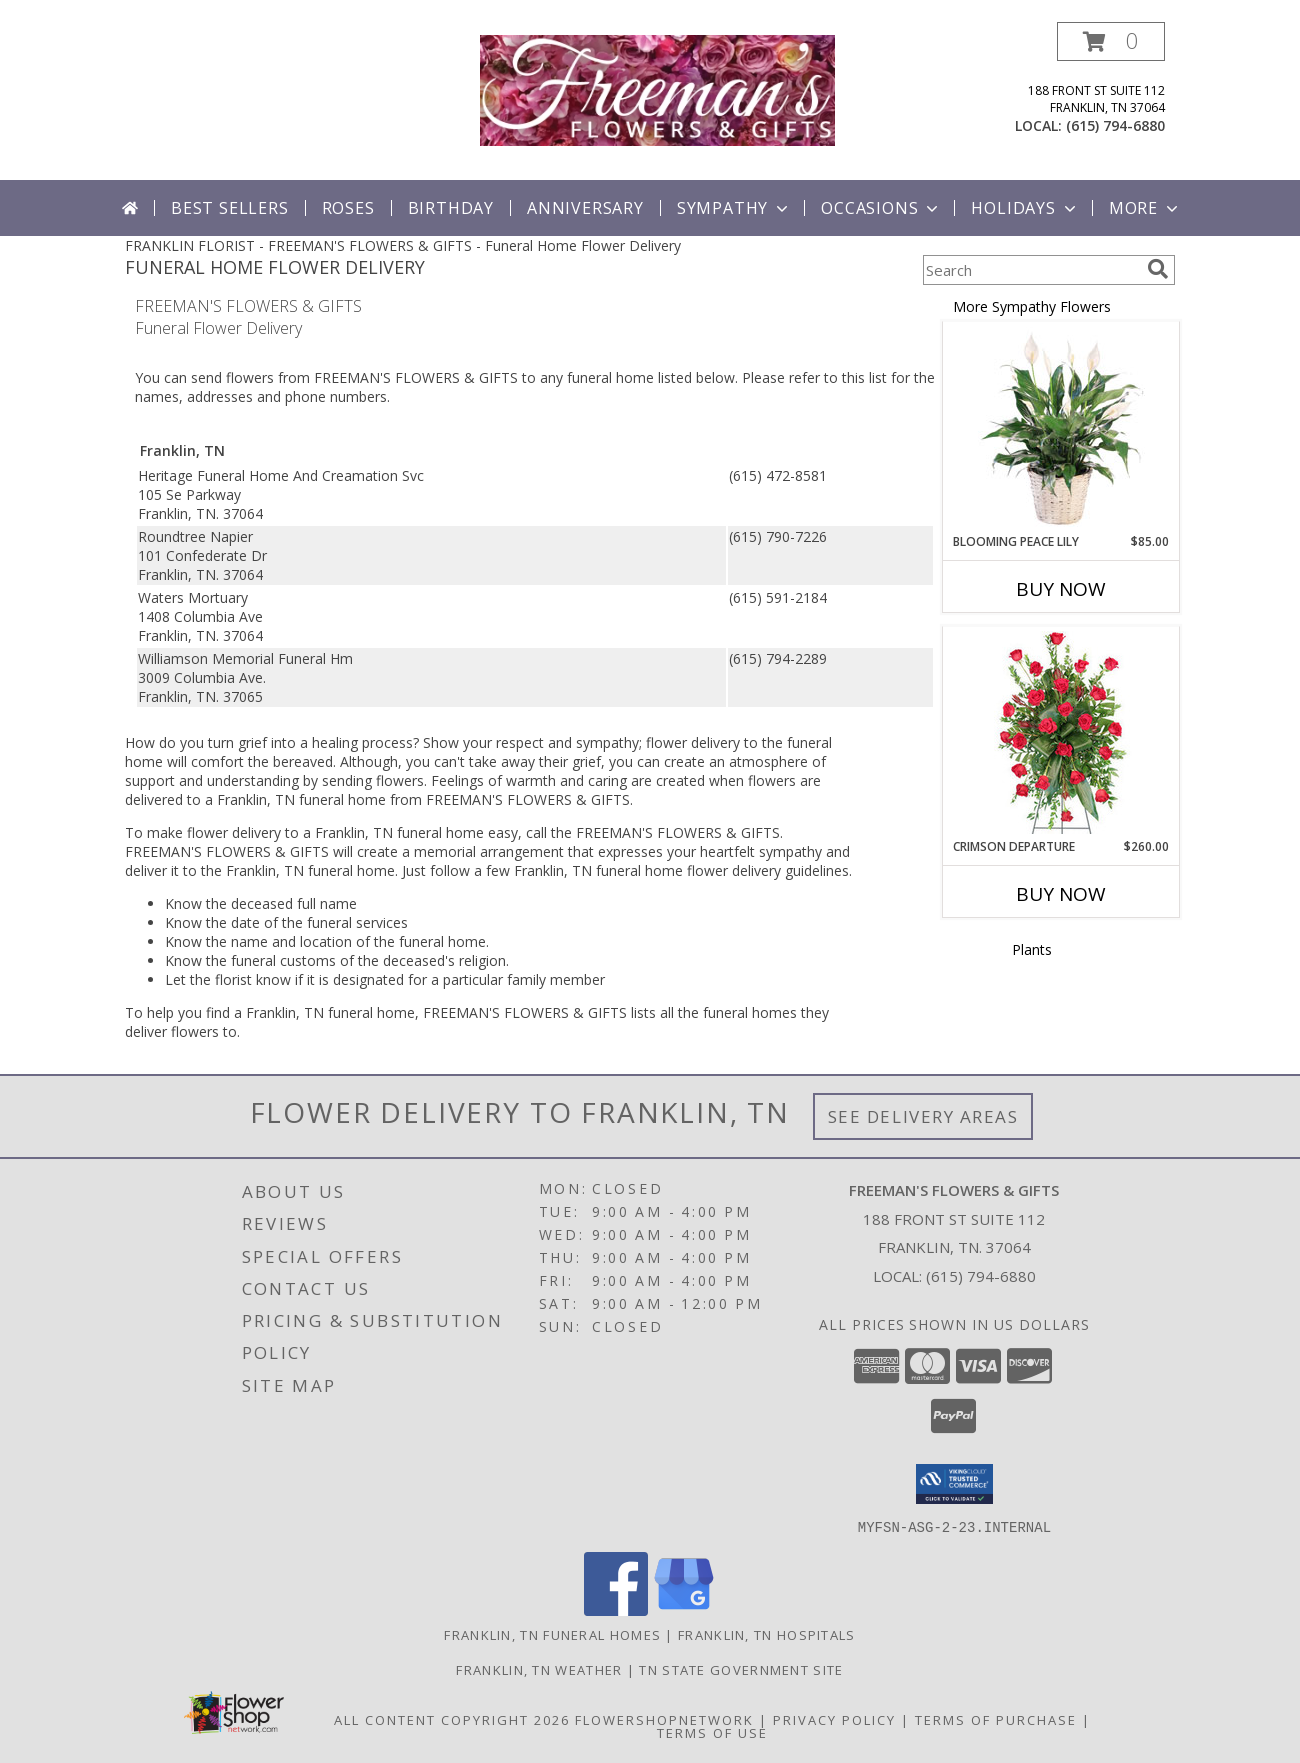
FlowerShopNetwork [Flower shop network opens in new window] (664, 1719)
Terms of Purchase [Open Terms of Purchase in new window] (996, 1719)
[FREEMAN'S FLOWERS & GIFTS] (657, 88)
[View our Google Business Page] (684, 1609)
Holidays (1025, 208)
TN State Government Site (741, 1669)
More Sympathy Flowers (1032, 306)
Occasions (881, 208)
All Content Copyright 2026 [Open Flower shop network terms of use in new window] (452, 1719)
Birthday (451, 208)
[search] (1158, 269)
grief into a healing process (325, 742)
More (1145, 208)
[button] (1111, 41)
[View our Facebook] (616, 1609)
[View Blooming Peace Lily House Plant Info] (1061, 428)
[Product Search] (1031, 270)
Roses (348, 208)
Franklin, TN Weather (539, 1669)
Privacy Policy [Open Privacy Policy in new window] (834, 1719)
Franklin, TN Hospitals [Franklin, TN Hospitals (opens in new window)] (767, 1634)
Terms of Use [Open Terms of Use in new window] (712, 1732)
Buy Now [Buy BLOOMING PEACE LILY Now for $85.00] (1061, 589)
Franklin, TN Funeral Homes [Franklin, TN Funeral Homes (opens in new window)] (552, 1634)
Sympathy (734, 208)
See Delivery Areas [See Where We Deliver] (923, 1116)
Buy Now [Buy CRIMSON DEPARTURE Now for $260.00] (1061, 894)
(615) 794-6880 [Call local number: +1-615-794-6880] (1115, 125)
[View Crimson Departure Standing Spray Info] (1061, 732)
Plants (1032, 949)
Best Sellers (230, 208)
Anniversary (585, 208)
